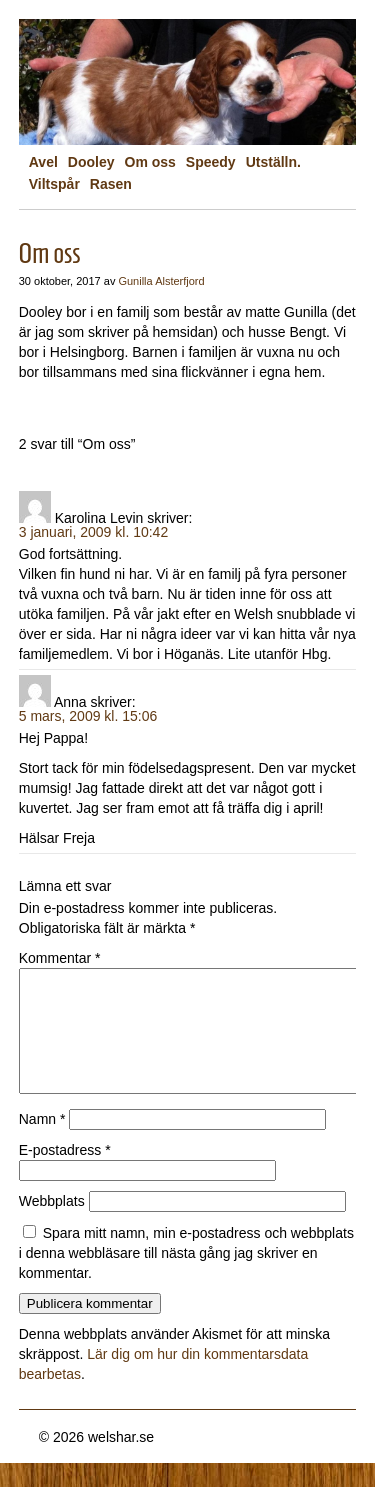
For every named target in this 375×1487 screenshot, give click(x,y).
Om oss (150, 162)
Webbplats (52, 1225)
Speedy (211, 162)
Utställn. (273, 162)
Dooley (91, 162)
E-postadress (65, 1174)
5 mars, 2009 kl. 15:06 (88, 716)
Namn (42, 1143)
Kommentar (60, 958)
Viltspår (54, 184)
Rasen (111, 184)
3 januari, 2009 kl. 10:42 (93, 532)
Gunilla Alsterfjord (161, 281)
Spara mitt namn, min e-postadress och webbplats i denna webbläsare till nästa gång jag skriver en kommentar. (186, 1277)
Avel (43, 162)
